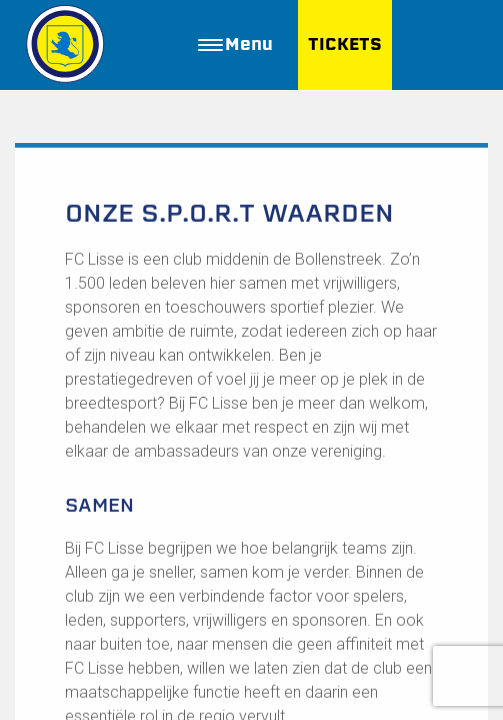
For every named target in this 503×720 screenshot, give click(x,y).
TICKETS (345, 44)
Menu (235, 44)
